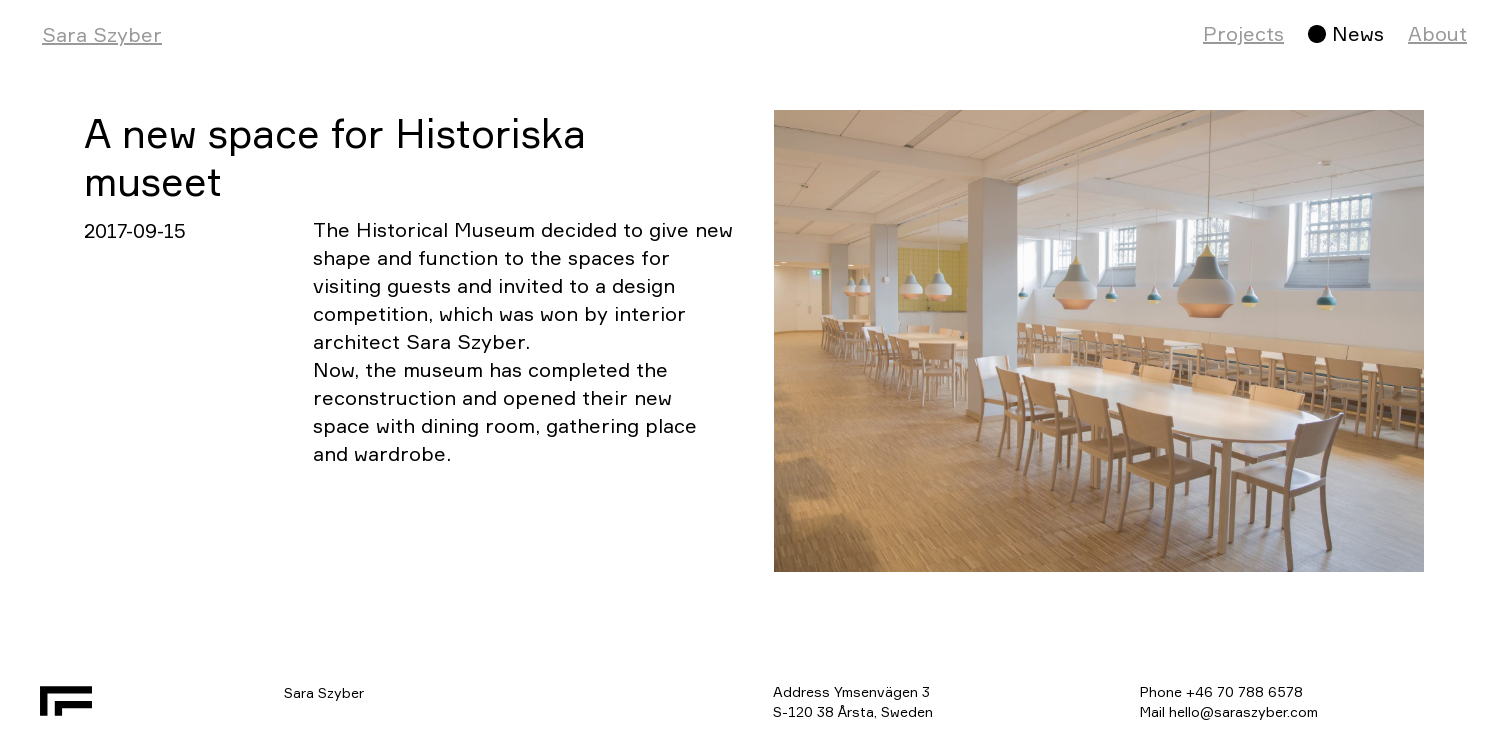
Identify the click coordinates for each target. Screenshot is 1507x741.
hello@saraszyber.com (1243, 711)
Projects (1243, 33)
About (1437, 33)
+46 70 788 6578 (1244, 691)
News (1358, 33)
